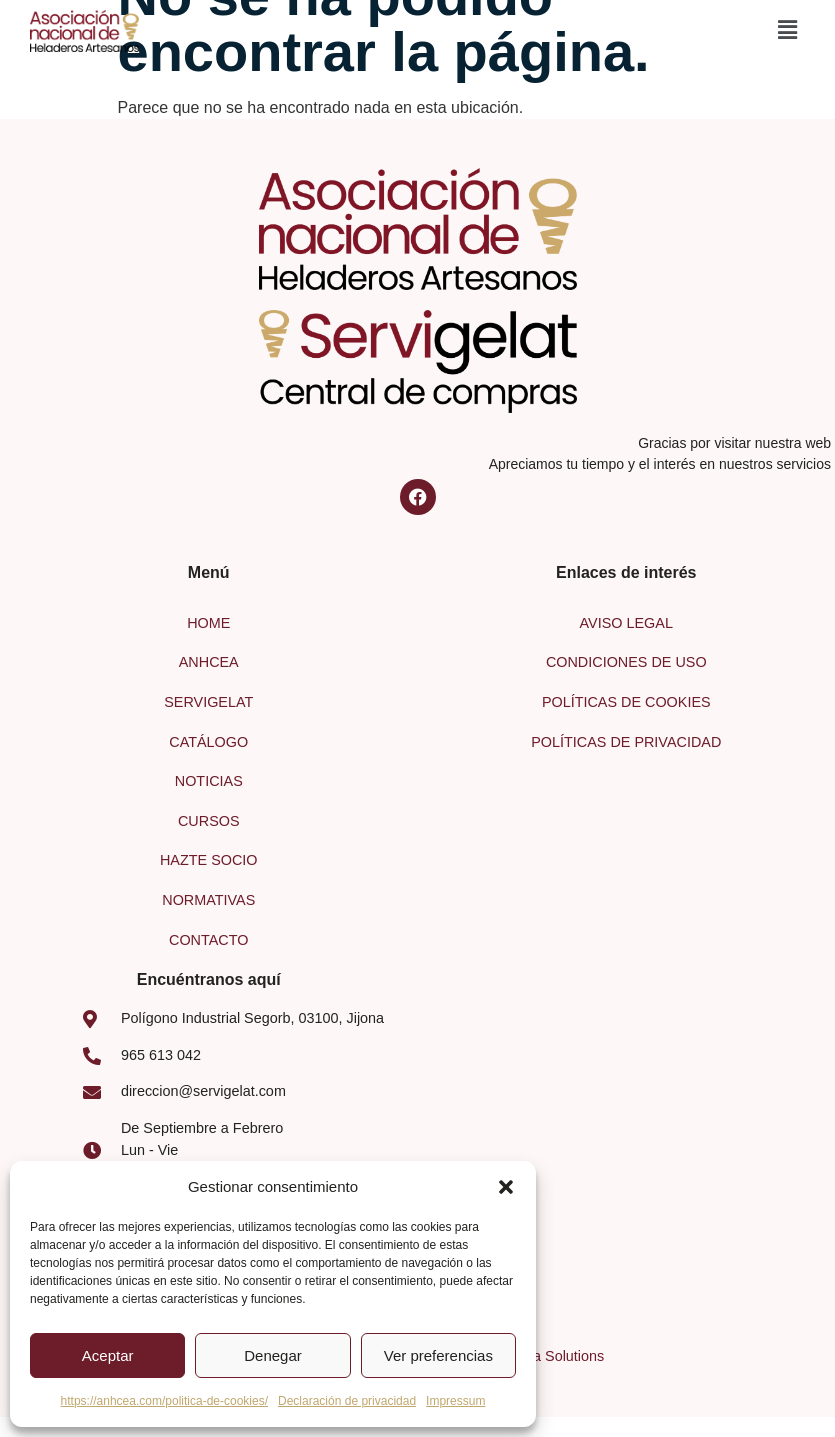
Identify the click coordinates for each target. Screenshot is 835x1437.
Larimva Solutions (547, 1356)
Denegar (273, 1355)
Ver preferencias (438, 1355)
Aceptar (108, 1355)
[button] (506, 1187)
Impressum (455, 1401)
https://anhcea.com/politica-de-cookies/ (164, 1401)
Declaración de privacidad (347, 1401)
